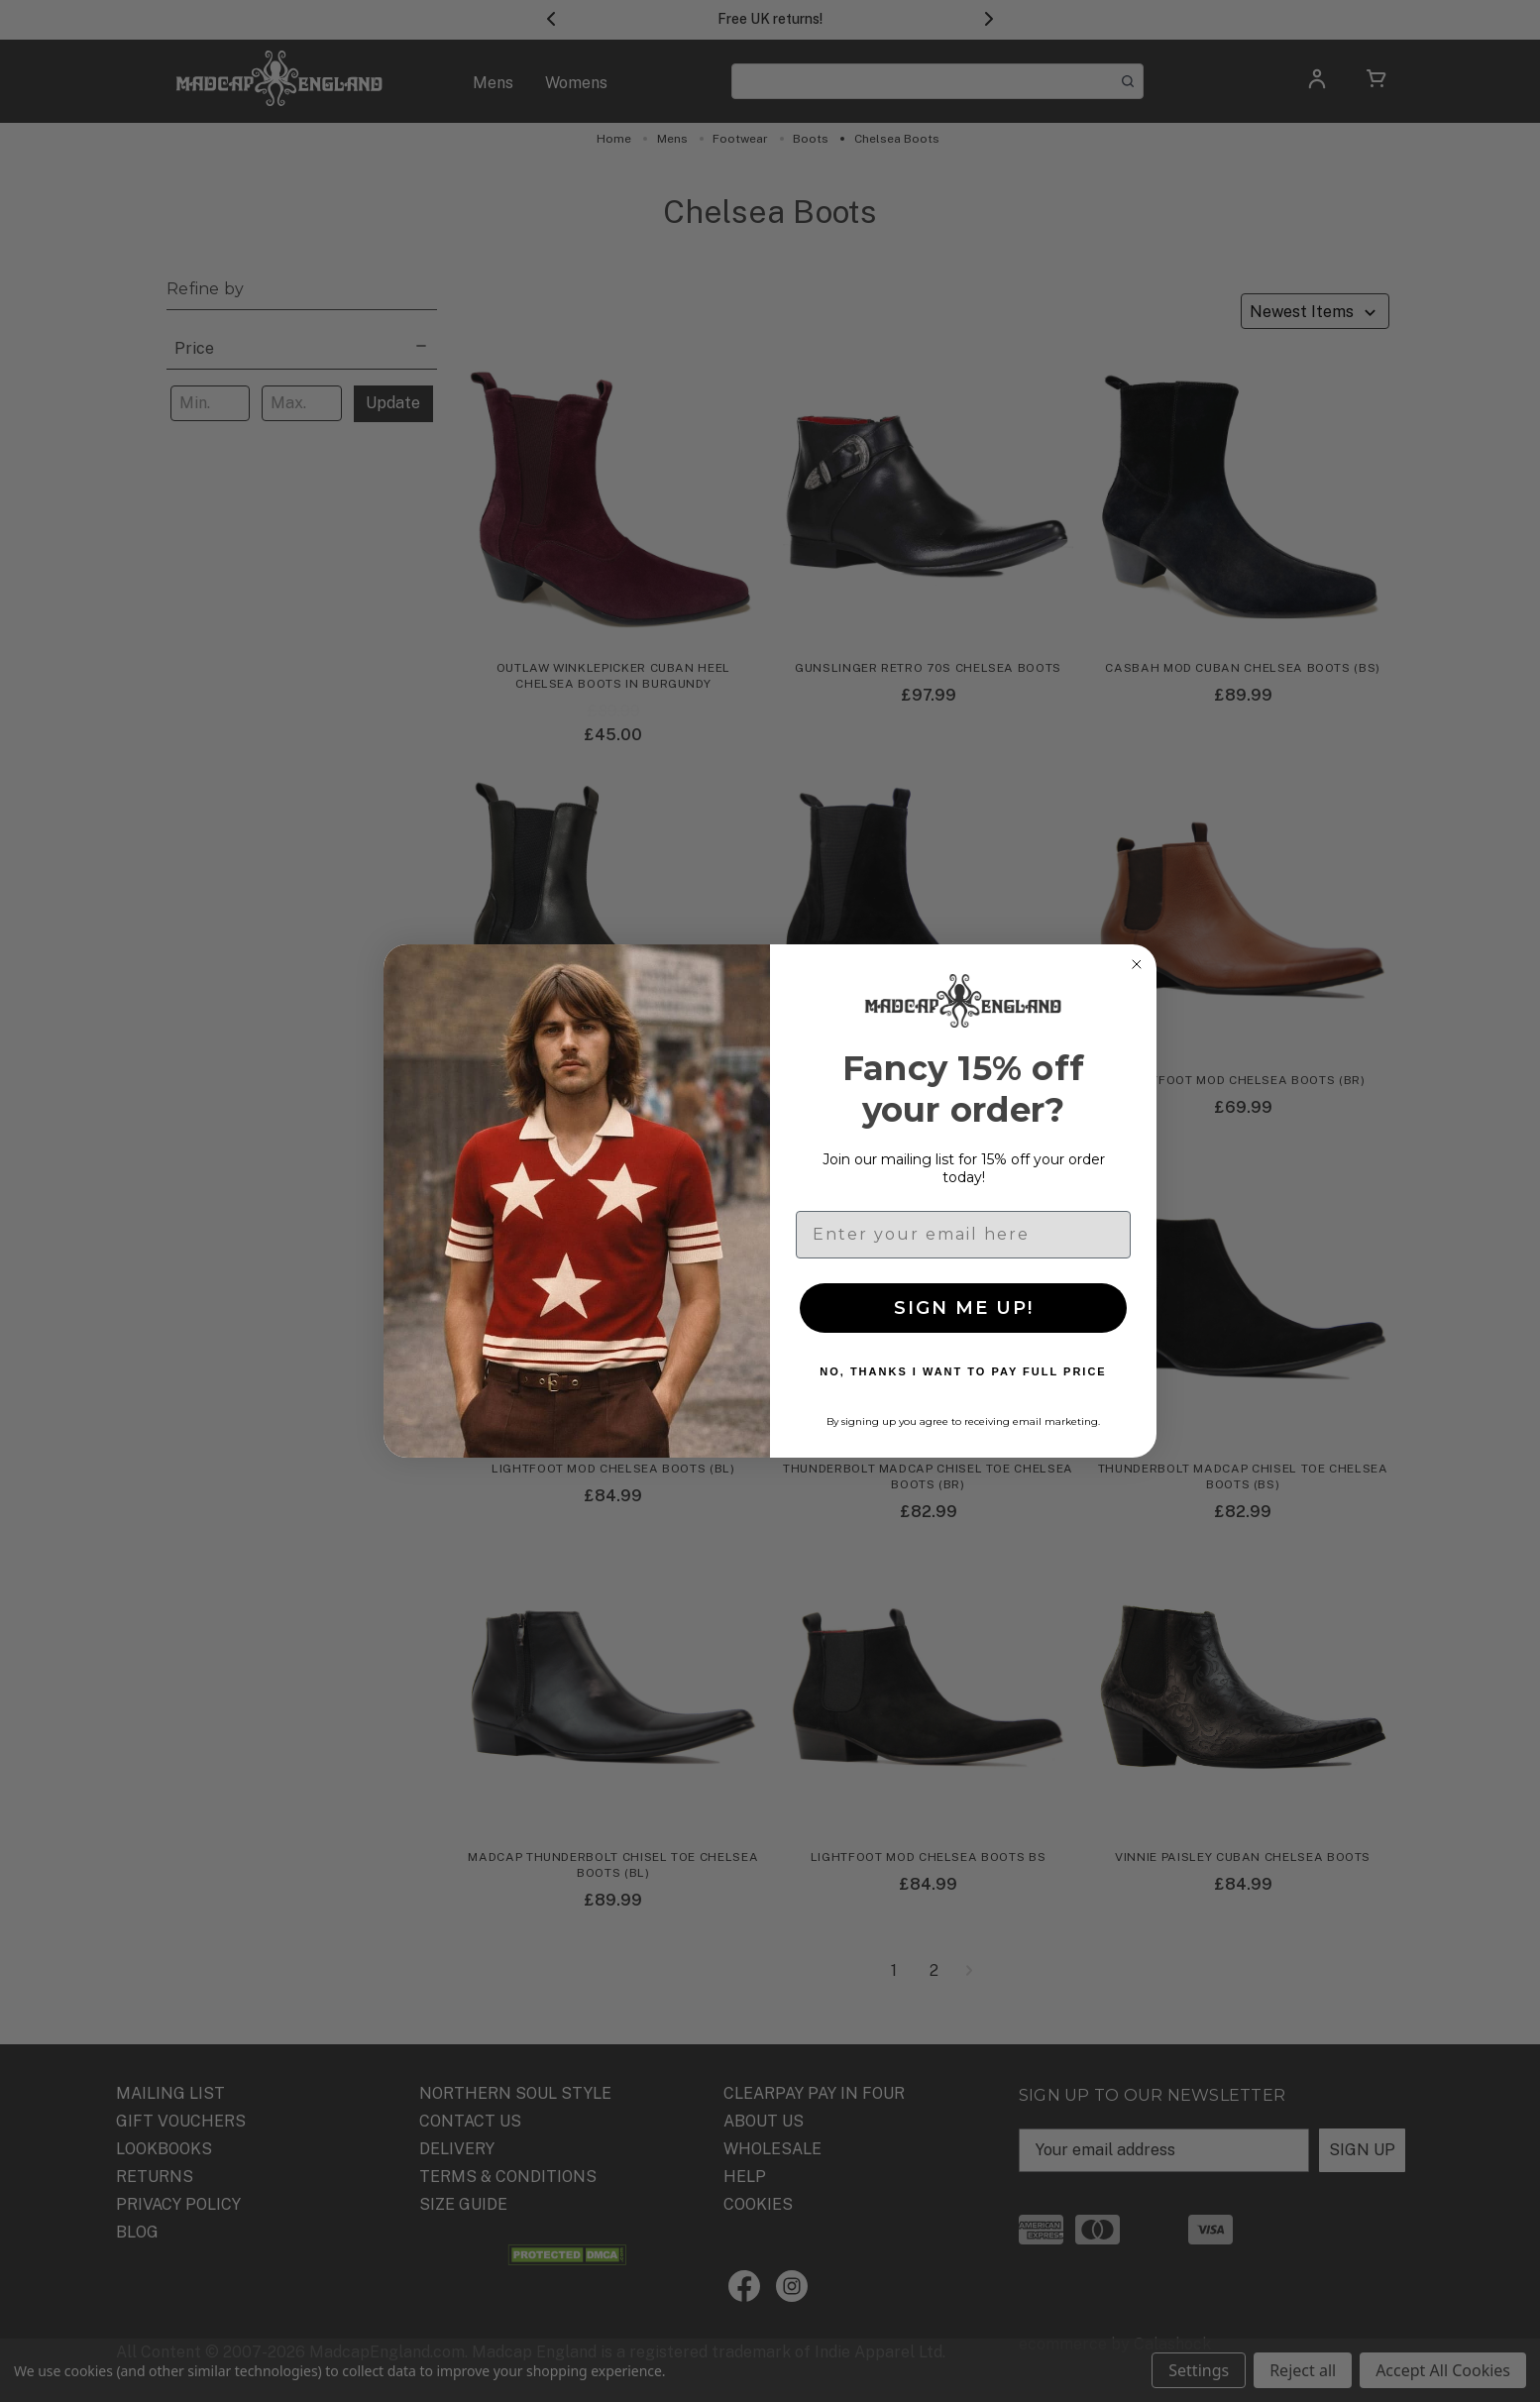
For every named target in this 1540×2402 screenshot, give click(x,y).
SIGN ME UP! (964, 1308)
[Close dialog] (1137, 964)
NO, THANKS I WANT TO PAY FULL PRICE (963, 1371)
